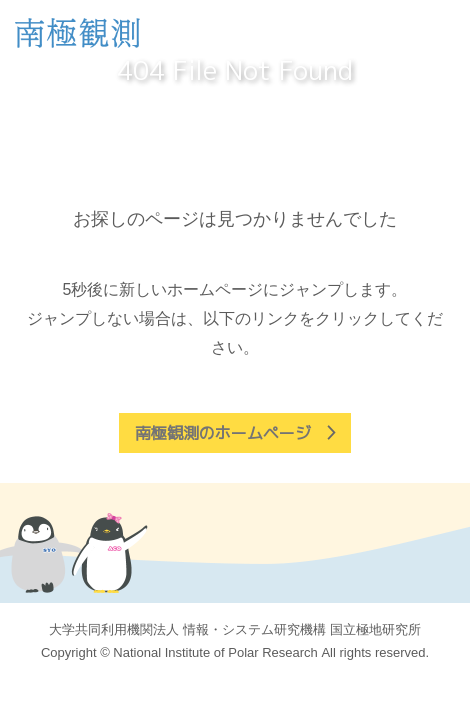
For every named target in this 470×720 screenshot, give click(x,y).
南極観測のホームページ (223, 433)
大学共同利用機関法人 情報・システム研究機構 (234, 629)
